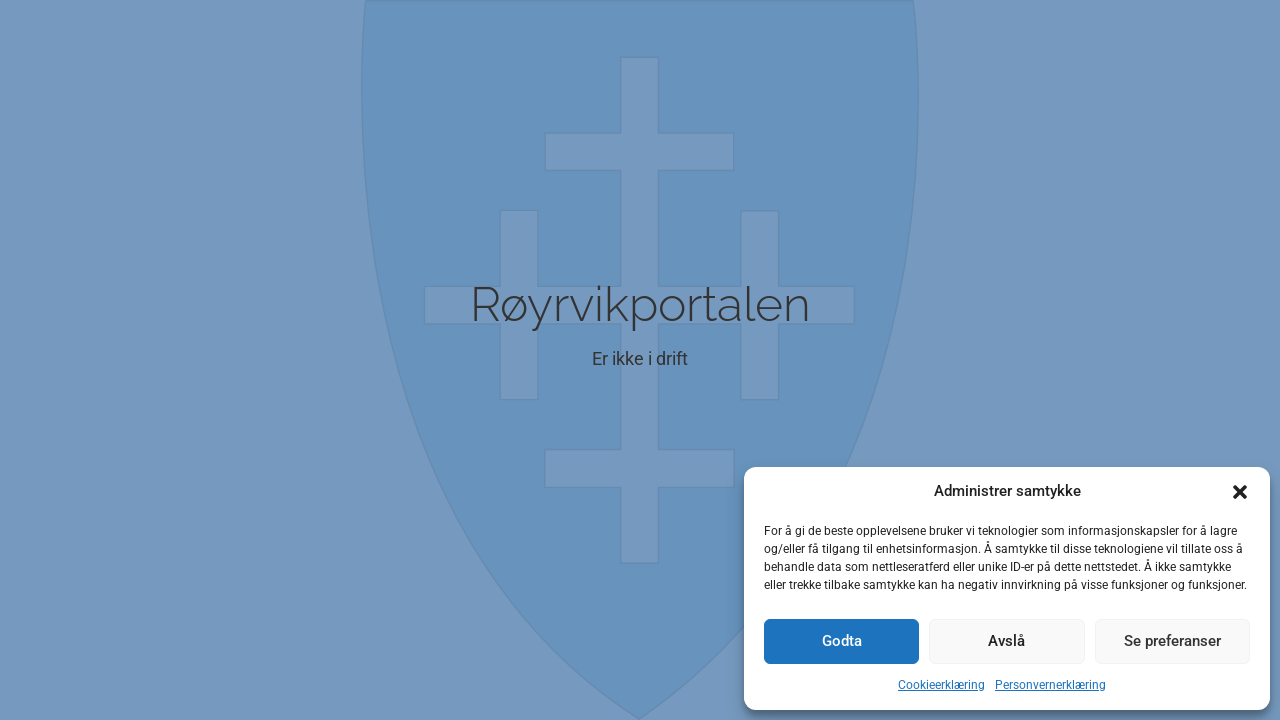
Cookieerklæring (941, 685)
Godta (842, 641)
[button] (1240, 492)
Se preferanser (1172, 641)
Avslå (1006, 641)
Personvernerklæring (1050, 685)
